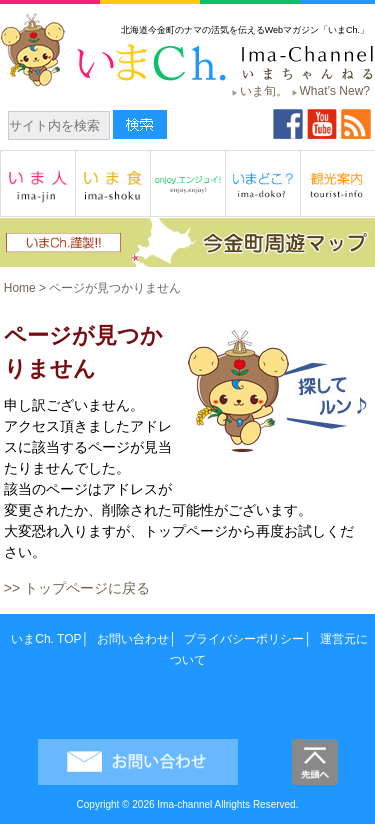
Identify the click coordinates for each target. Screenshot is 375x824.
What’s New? (335, 91)
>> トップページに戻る (77, 588)
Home (20, 288)
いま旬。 (264, 91)
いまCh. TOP (46, 639)
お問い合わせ (133, 639)
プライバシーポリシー (244, 639)
